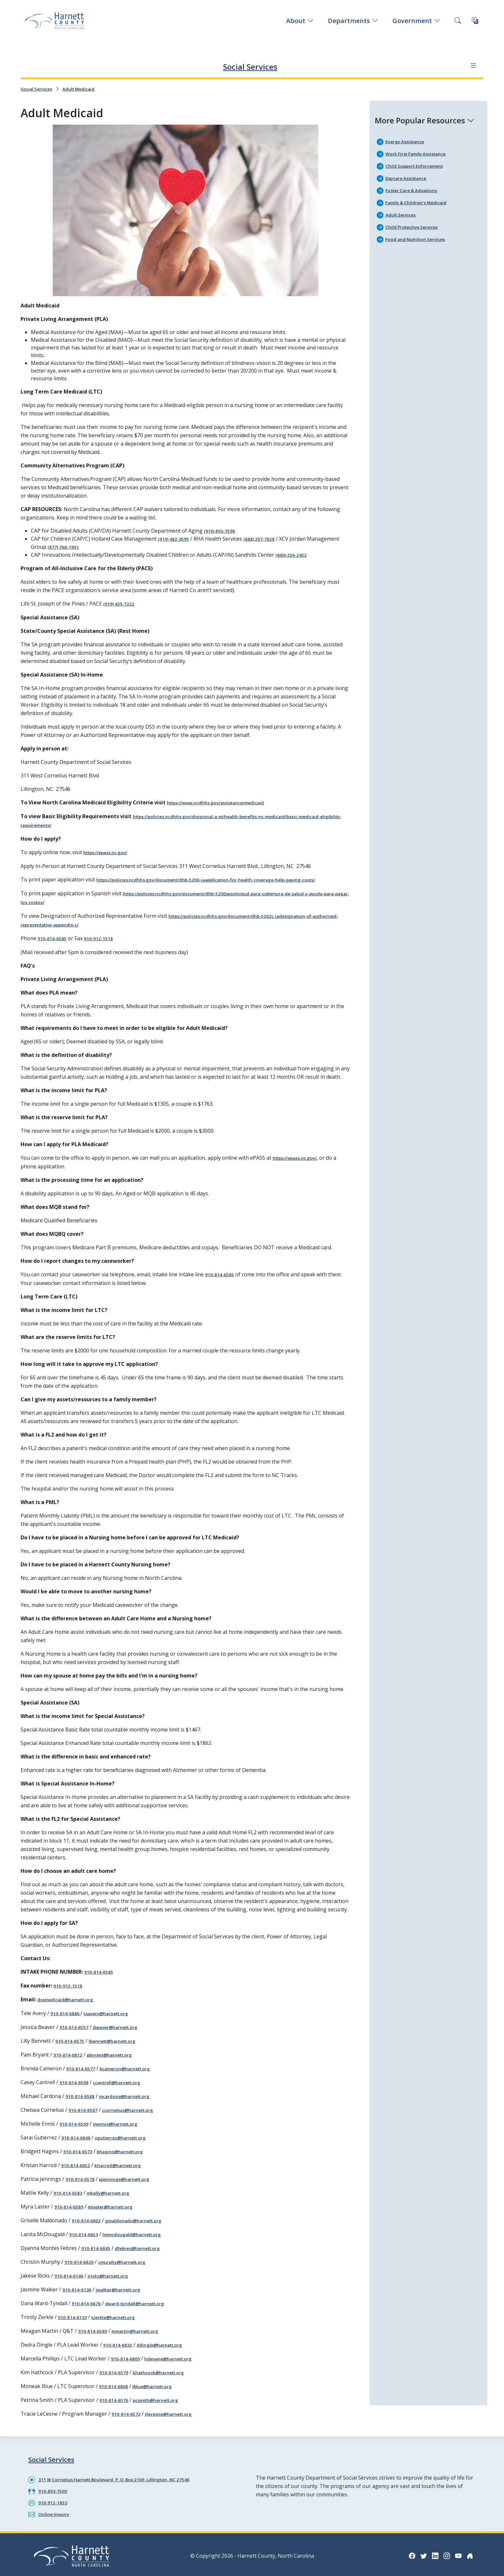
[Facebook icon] (405, 2552)
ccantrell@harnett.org (125, 2089)
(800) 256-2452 (293, 552)
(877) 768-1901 (66, 545)
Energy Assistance (408, 140)
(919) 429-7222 (121, 609)
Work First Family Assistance (420, 152)
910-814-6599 (75, 2129)
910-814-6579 (115, 2372)
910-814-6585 (54, 948)
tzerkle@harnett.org (121, 2318)
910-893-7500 (54, 2488)
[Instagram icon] (443, 2552)
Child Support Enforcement (419, 164)
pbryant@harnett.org (118, 2062)
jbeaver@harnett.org (124, 2035)
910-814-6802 (88, 2224)
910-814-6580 (94, 2332)
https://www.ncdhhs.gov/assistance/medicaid (224, 807)
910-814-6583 (69, 2197)
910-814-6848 (77, 2143)
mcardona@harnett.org (132, 2102)
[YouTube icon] (456, 2552)
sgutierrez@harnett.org (129, 2143)
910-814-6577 (82, 2075)
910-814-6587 (84, 2116)
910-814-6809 (127, 2359)
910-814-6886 (67, 2021)
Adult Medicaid (85, 88)
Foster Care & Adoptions (416, 187)
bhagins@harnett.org (128, 2156)
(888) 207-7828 (266, 537)
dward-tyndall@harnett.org (144, 2305)
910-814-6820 (81, 2264)
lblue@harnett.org (159, 2386)
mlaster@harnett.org (119, 2210)
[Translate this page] (475, 20)
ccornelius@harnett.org (136, 2116)
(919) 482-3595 (176, 537)
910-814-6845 (97, 2251)
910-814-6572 (128, 2413)
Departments (353, 20)
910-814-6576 (115, 2399)
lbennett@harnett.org (121, 2048)
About (300, 20)
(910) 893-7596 (222, 529)
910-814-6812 (69, 2062)
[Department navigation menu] (470, 65)
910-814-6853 (85, 2237)
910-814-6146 (70, 2278)
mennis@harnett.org (123, 2129)
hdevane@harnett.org (176, 2359)
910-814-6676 (88, 2305)
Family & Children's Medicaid (420, 199)
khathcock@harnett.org (167, 2372)
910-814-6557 (75, 2035)
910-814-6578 (82, 2183)
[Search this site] (457, 20)
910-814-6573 (79, 2156)
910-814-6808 (115, 2386)
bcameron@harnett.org (133, 2075)
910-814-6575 (71, 2048)
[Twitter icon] (418, 2552)
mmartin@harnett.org (143, 2332)
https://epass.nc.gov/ (110, 856)
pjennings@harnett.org (132, 2183)
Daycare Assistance (409, 176)
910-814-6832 (119, 2345)
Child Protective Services (416, 223)
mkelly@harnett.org (116, 2197)
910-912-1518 (104, 948)
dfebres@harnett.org (146, 2251)
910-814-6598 (75, 2089)
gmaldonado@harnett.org (142, 2224)
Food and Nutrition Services (420, 235)
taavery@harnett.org (115, 2021)
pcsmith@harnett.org (164, 2399)
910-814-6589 (70, 2210)
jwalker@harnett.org (126, 2291)
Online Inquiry (55, 2511)
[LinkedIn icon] (431, 2552)
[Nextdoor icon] (469, 2552)
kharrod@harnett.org (125, 2170)
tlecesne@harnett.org (177, 2413)
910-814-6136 (78, 2291)
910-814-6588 (82, 2102)
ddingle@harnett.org (167, 2345)
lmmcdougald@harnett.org (140, 2237)
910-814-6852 (77, 2170)
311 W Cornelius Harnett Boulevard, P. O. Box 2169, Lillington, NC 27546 (126, 2477)
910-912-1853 (54, 2500)
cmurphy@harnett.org (130, 2264)
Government (416, 20)
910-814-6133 (74, 2318)
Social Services (250, 65)
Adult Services (403, 211)
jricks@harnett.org (116, 2278)
